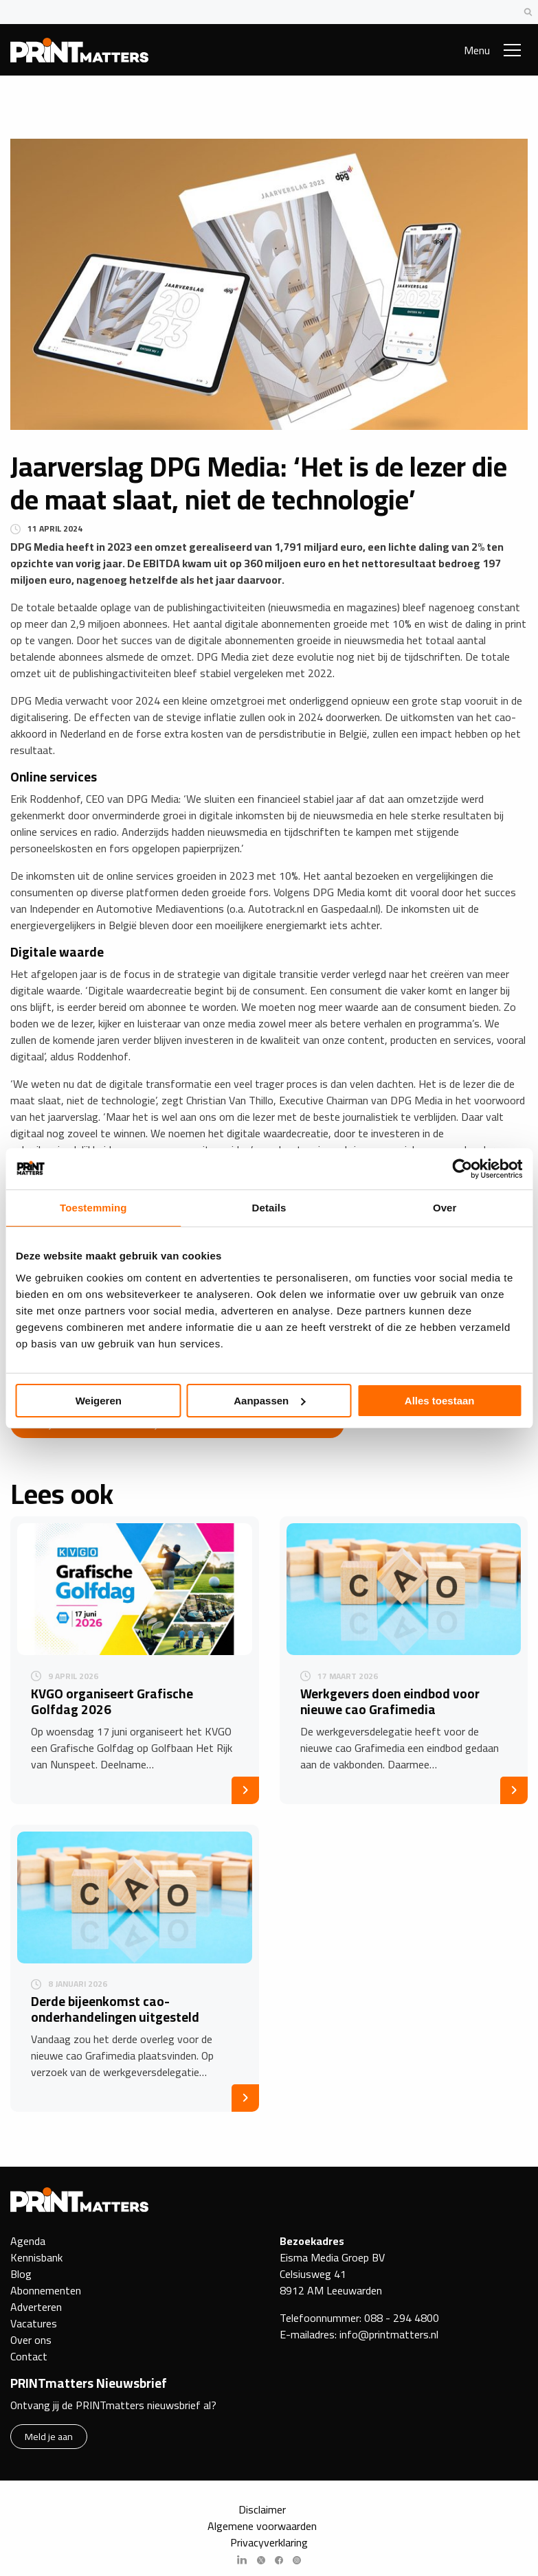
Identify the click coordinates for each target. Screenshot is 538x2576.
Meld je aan (49, 2436)
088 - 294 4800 (401, 2317)
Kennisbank (36, 2257)
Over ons (31, 2339)
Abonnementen (45, 2290)
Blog (21, 2274)
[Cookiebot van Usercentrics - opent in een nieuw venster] (462, 1169)
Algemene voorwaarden (262, 2526)
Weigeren (99, 1400)
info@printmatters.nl (388, 2334)
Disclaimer (262, 2509)
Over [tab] (445, 1207)
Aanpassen (269, 1400)
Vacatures (33, 2323)
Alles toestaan (440, 1400)
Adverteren (36, 2306)
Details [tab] (269, 1207)
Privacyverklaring (269, 2542)
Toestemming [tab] (93, 1207)
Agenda (27, 2241)
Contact (28, 2356)
